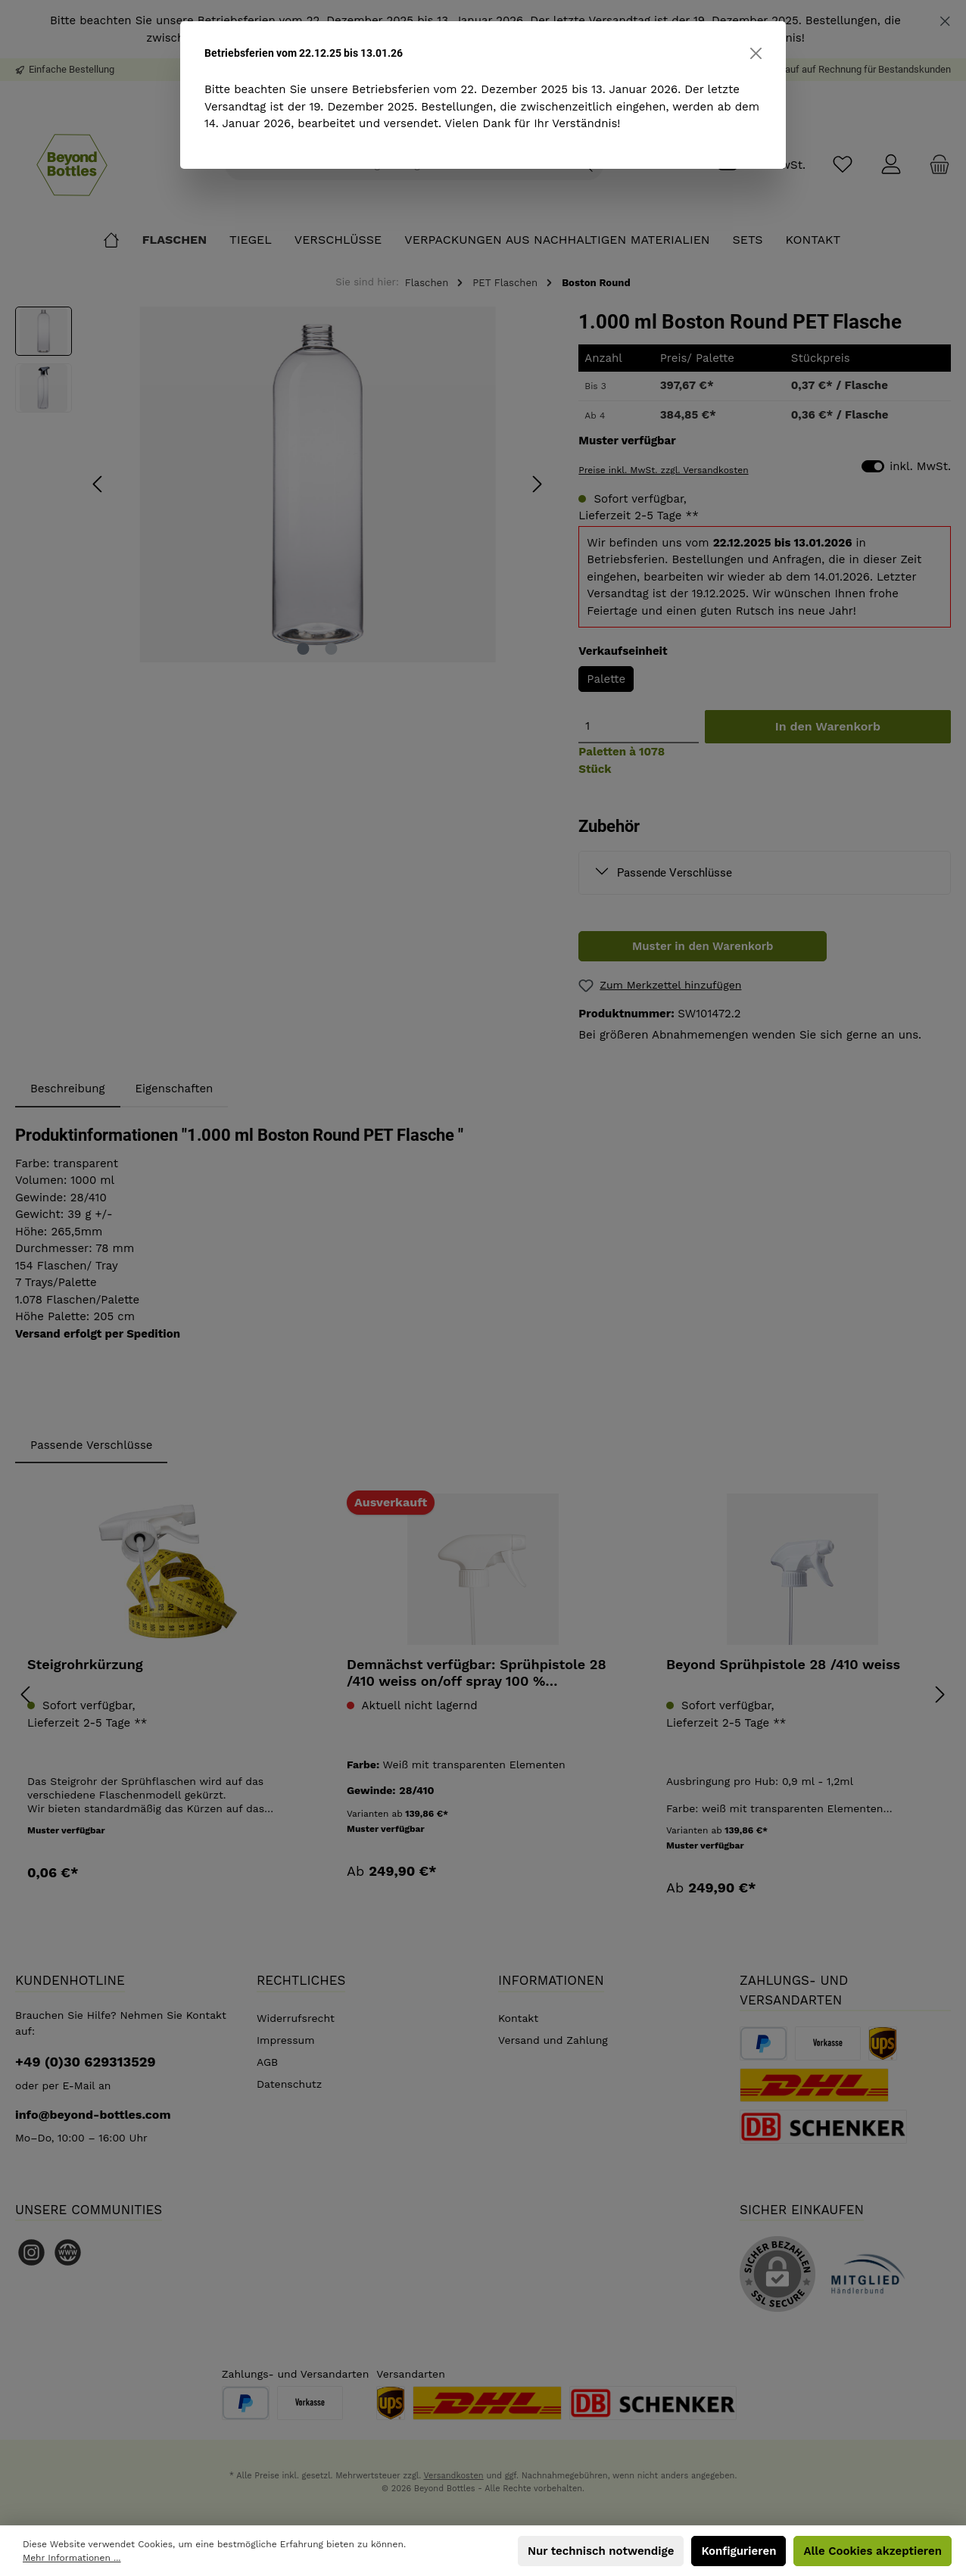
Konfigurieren (738, 2551)
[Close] (755, 53)
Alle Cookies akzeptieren (872, 2551)
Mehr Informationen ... (72, 2558)
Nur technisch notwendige (601, 2551)
